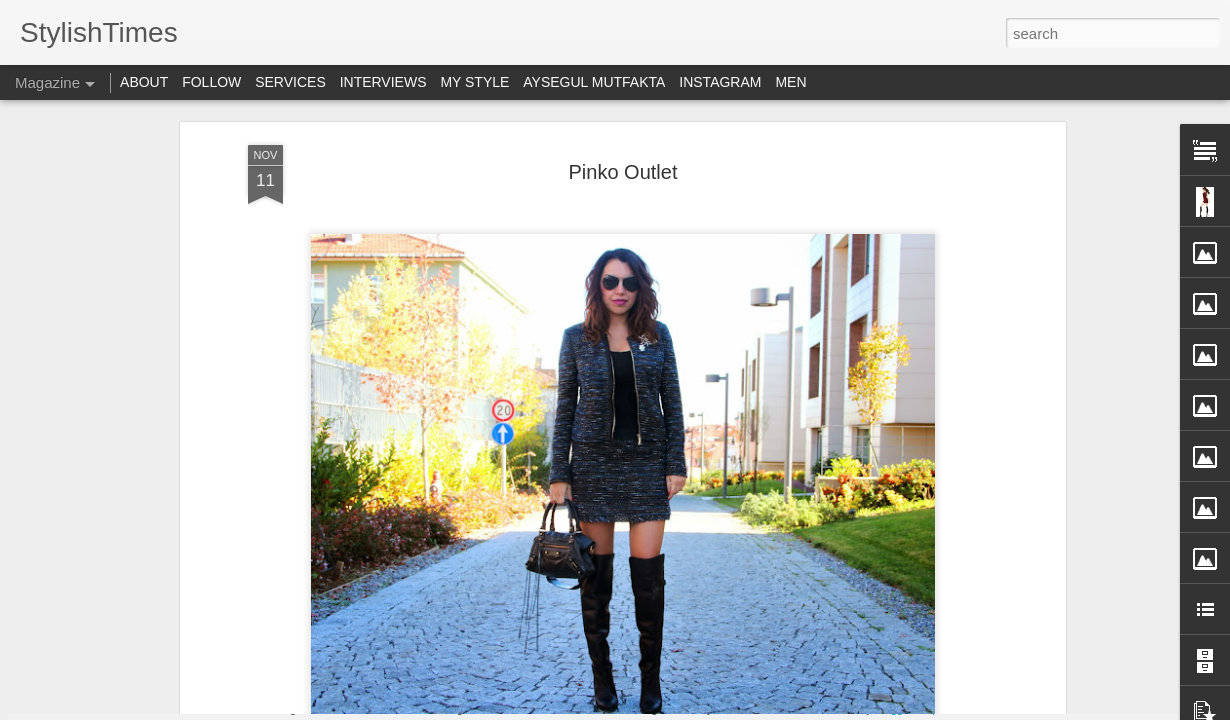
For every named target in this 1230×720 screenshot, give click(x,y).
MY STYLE (474, 82)
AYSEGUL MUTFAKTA (594, 82)
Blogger (893, 709)
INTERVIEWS (383, 82)
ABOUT (144, 82)
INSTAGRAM (720, 82)
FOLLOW (211, 82)
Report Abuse (951, 709)
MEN (790, 82)
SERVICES (290, 82)
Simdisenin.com (506, 363)
